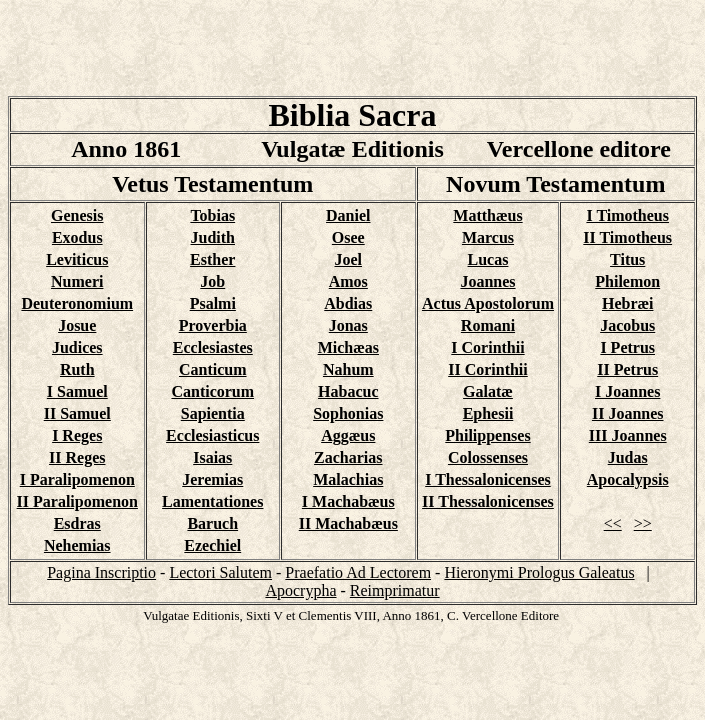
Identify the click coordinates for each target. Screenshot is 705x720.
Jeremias (212, 479)
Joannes (487, 281)
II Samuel (77, 413)
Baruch (212, 523)
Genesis (77, 215)
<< (613, 523)
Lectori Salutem (220, 572)
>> (643, 523)
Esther (212, 259)
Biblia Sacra (352, 115)
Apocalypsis (628, 479)
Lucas (488, 259)
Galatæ (488, 391)
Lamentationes (212, 501)
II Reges (77, 457)
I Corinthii (487, 347)
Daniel (348, 215)
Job (212, 281)
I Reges (77, 435)
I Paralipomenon (77, 479)
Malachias (348, 479)
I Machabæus (348, 501)
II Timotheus (627, 237)
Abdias (348, 303)
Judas (628, 457)
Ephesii (488, 413)
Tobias (212, 215)
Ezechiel (212, 545)
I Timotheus (627, 215)
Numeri (77, 281)
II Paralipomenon (77, 501)
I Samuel (77, 391)
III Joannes (628, 435)
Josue (77, 325)
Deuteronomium (77, 303)
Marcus (488, 237)
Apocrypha (300, 590)
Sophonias (348, 413)
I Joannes (627, 391)
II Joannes (628, 413)
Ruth (77, 369)
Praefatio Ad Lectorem (358, 572)
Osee (348, 237)
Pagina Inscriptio (101, 572)
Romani (488, 325)
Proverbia (213, 325)
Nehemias (77, 545)
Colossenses (488, 457)
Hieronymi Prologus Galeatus (539, 572)
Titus (627, 259)
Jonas (348, 325)
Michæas (348, 347)
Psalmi (213, 303)
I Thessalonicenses (488, 479)
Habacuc (348, 391)
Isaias (212, 457)
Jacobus (627, 325)
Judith (213, 237)
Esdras (77, 523)
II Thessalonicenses (488, 501)
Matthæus (487, 215)
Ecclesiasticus (212, 435)
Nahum (348, 369)
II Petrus (627, 369)
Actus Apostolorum (488, 303)
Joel (349, 259)
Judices (77, 347)
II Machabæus (348, 523)
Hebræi (628, 303)
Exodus (77, 237)
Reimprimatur (395, 590)
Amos (348, 281)
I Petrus (627, 347)
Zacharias (348, 457)
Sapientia (213, 413)
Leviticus (77, 259)
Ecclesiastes (213, 347)
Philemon (627, 281)
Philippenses (487, 435)
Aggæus (348, 435)
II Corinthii (488, 369)
